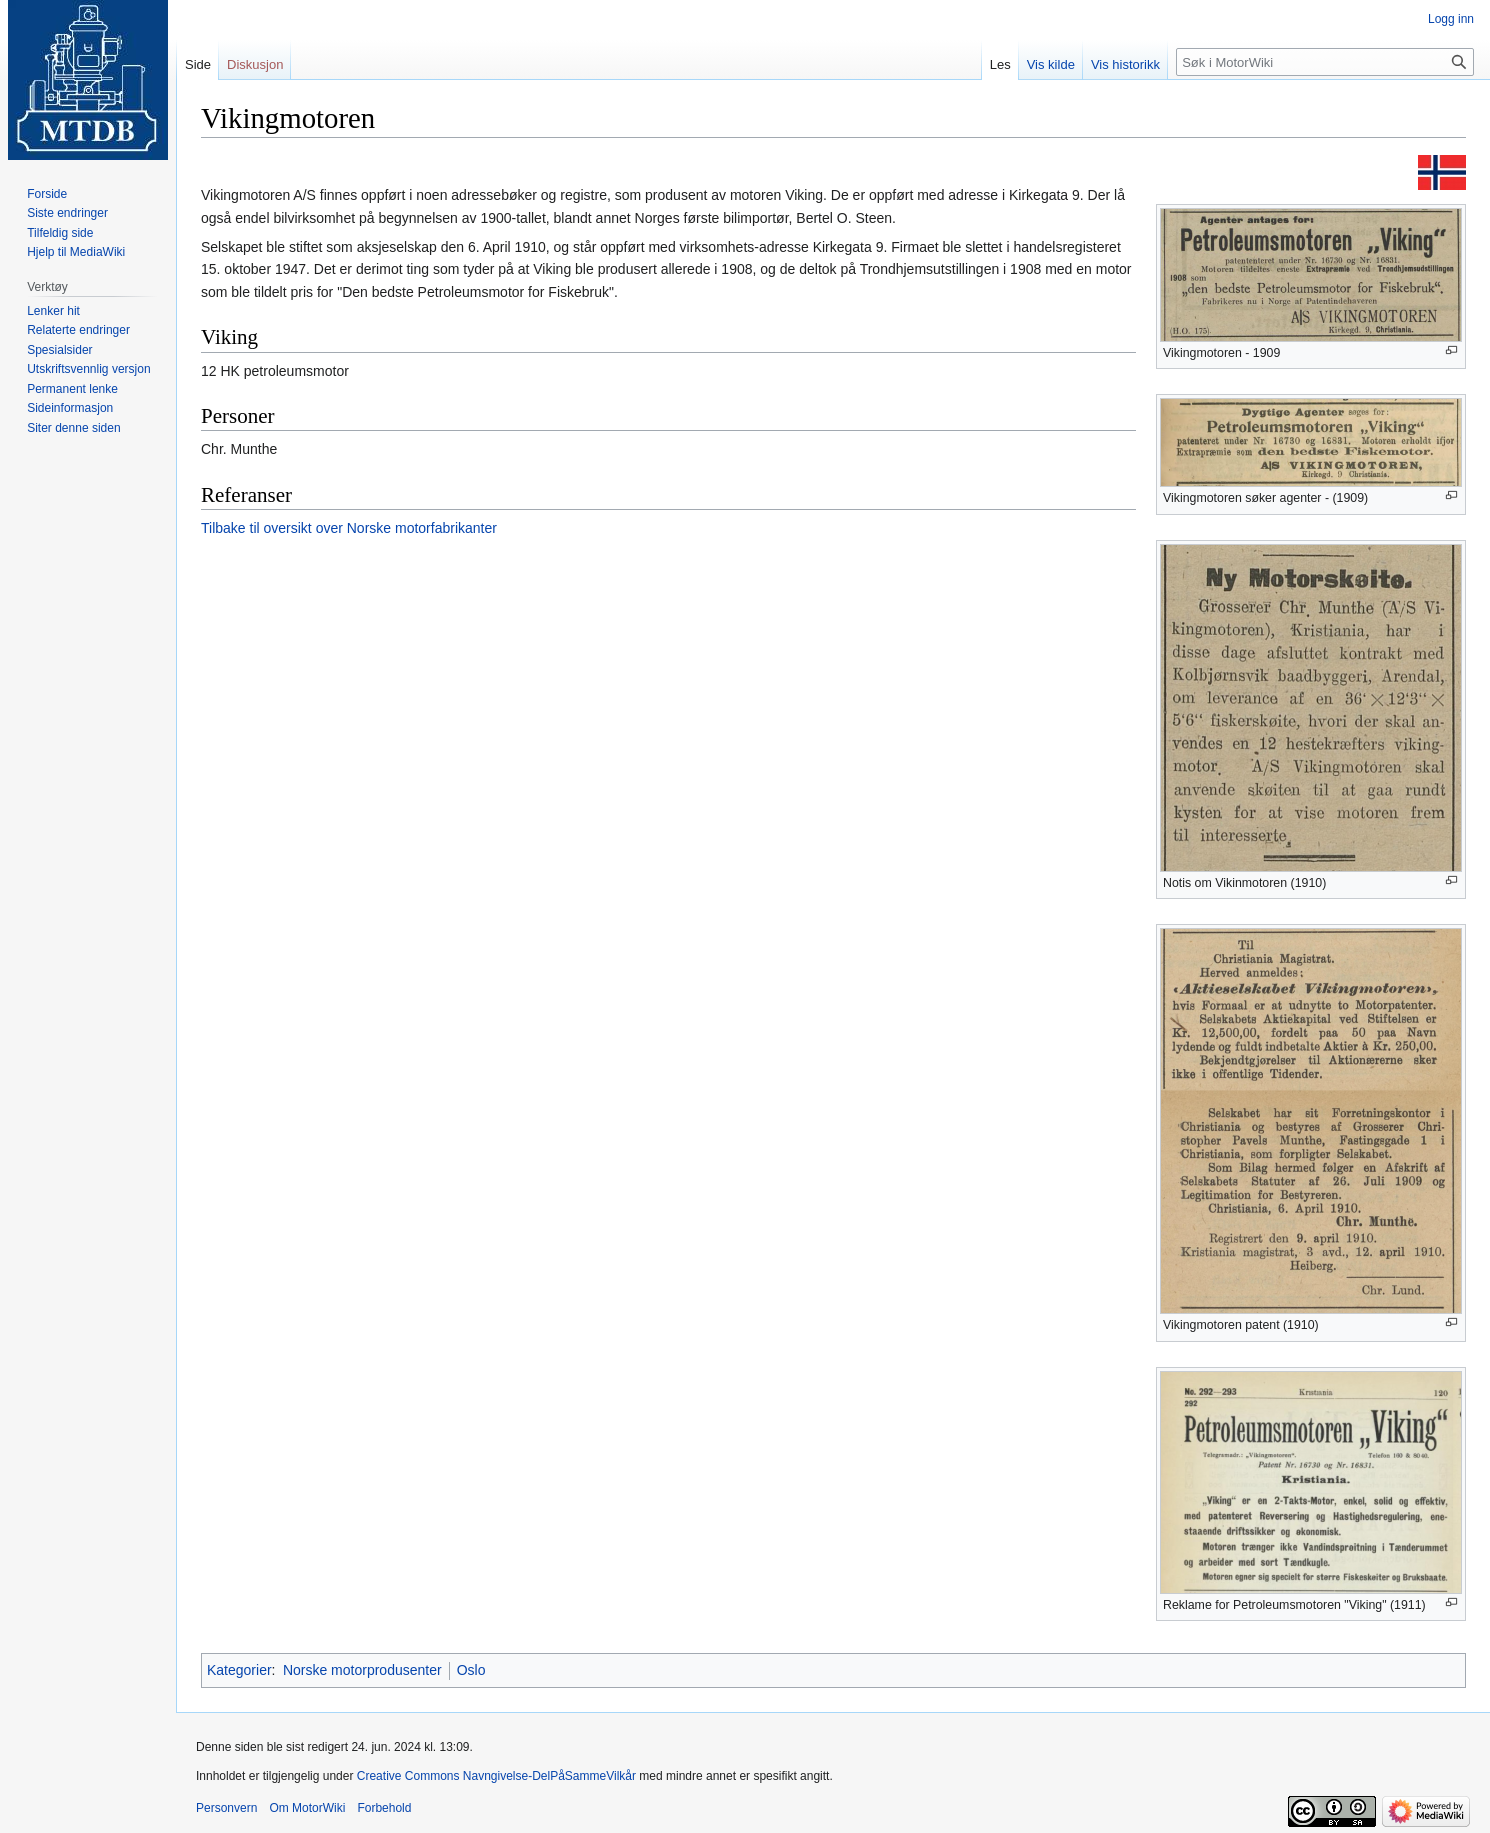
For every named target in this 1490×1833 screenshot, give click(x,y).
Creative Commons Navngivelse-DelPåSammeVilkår (496, 1776)
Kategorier (239, 1670)
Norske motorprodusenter (362, 1670)
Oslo (471, 1670)
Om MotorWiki (307, 1808)
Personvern (226, 1808)
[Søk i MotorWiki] (1325, 62)
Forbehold (384, 1808)
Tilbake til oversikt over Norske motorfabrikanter (349, 528)
